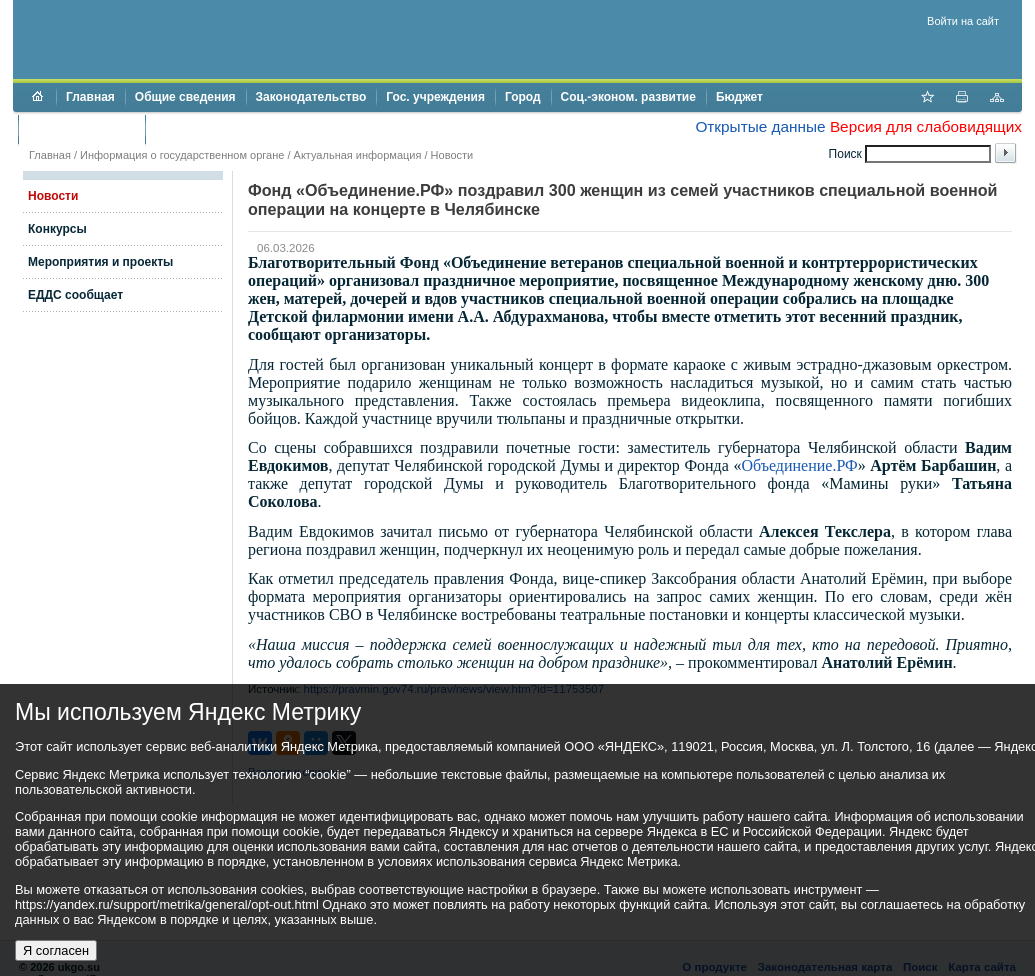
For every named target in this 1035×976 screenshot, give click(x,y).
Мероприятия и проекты (100, 262)
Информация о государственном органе (182, 155)
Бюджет (739, 97)
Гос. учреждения (435, 97)
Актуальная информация (358, 155)
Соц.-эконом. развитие (628, 97)
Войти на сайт (963, 21)
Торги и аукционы (81, 129)
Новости (452, 155)
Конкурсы (57, 229)
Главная (90, 97)
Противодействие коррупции (241, 129)
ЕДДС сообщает (75, 295)
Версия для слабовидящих (926, 126)
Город (523, 97)
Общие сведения (185, 97)
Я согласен (56, 950)
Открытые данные (760, 126)
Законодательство (311, 97)
